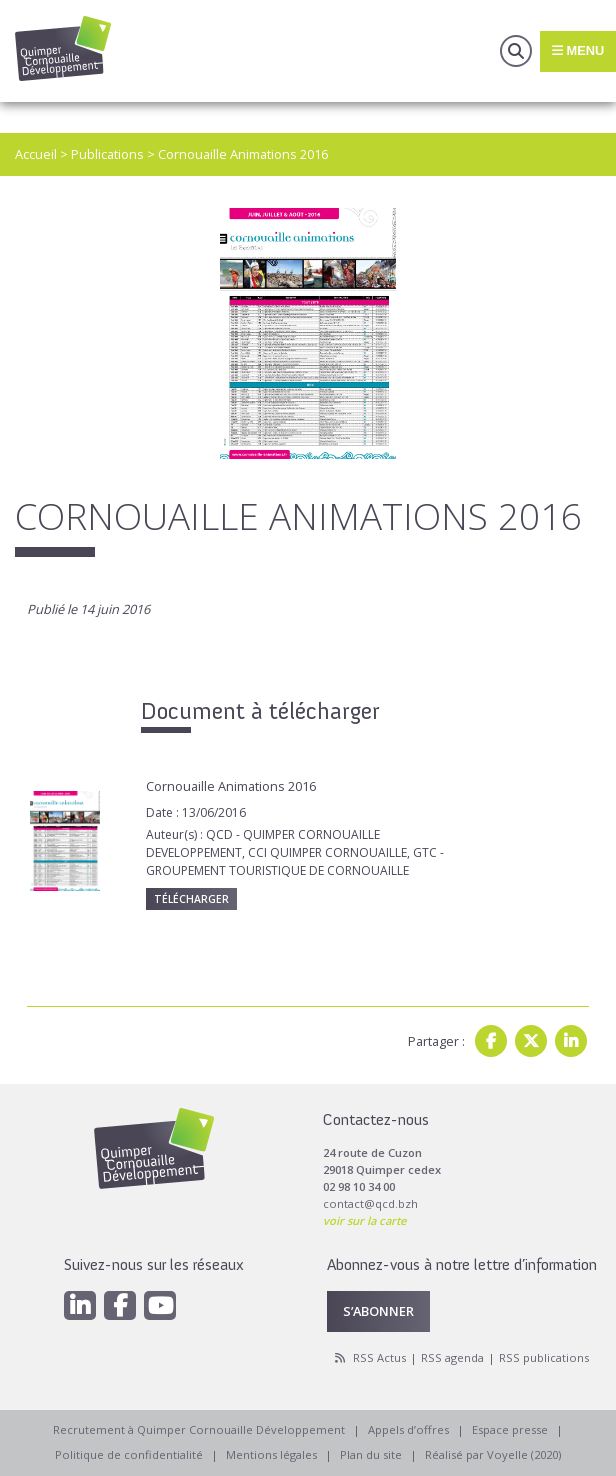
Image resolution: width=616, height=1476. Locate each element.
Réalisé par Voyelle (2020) (493, 1454)
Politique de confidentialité (129, 1454)
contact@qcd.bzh (370, 1203)
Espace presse (510, 1429)
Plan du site (371, 1454)
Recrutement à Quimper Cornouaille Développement (199, 1429)
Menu (578, 50)
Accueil (36, 154)
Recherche (516, 51)
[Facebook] (120, 1305)
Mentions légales (271, 1454)
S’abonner (378, 1311)
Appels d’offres (408, 1429)
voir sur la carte (364, 1220)
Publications (107, 154)
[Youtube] (160, 1305)
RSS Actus (379, 1357)
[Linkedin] (80, 1305)
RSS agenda (452, 1357)
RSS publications (544, 1357)
